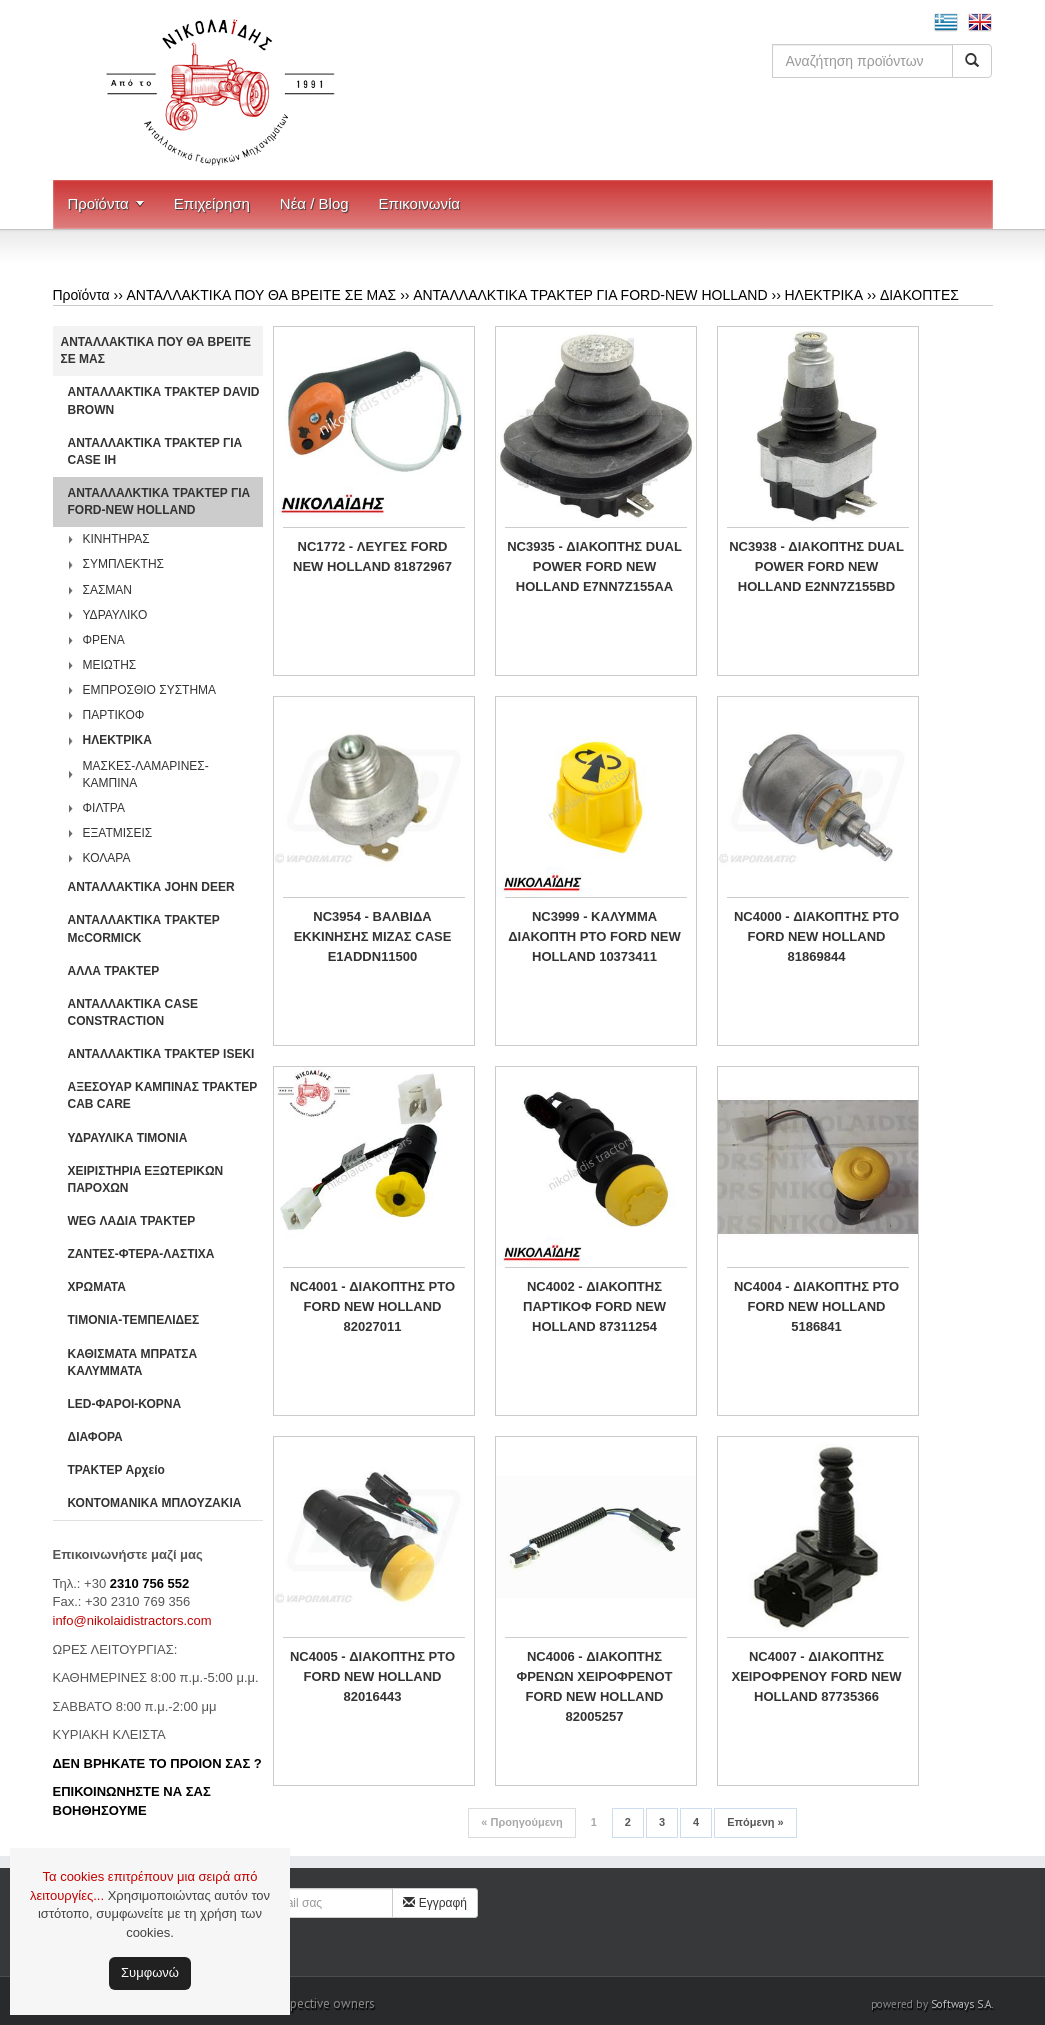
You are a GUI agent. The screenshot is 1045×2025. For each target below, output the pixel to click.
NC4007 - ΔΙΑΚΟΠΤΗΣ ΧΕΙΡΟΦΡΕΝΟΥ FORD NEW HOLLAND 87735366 (817, 1676)
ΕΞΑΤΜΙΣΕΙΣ (118, 833)
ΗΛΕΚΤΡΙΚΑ (823, 295)
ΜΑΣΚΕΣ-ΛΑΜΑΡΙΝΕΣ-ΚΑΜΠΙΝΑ (146, 774)
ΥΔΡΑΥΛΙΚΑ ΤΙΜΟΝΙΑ (128, 1138)
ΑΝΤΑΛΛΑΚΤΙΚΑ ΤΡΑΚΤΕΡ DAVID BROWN (164, 400)
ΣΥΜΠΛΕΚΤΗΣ (124, 564)
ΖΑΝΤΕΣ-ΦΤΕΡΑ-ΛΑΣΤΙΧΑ (141, 1254)
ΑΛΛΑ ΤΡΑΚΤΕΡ (114, 971)
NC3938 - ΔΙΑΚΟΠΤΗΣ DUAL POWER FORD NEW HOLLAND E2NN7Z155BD (816, 566)
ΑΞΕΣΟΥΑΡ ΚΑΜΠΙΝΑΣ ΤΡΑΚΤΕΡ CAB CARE (163, 1095)
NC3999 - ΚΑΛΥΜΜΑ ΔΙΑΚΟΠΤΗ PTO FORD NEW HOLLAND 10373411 (594, 936)
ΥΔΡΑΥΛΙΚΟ (115, 615)
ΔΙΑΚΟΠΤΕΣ (919, 295)
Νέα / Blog (314, 203)
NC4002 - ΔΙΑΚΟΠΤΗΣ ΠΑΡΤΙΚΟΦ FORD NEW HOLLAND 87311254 (594, 1306)
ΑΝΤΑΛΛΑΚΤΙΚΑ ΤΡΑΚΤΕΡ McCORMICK (144, 928)
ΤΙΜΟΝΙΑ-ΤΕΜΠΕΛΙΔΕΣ (134, 1320)
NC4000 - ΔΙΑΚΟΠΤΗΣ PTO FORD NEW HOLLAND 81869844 (816, 936)
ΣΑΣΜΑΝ (108, 590)
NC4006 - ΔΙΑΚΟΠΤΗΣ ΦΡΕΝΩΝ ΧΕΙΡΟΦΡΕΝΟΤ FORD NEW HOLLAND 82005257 (594, 1686)
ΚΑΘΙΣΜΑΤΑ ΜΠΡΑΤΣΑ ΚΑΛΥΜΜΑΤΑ (133, 1362)
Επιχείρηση (212, 203)
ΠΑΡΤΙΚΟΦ (114, 715)
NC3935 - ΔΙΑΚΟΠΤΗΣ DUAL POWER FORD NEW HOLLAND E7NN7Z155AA (594, 566)
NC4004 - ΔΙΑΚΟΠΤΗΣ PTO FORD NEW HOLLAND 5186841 (816, 1306)
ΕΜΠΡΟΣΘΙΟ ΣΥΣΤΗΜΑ (150, 690)
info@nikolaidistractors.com (132, 1620)
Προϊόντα (98, 203)
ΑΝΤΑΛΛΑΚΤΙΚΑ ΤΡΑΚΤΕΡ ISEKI (161, 1054)
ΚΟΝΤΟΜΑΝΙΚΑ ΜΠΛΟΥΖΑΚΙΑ (155, 1503)
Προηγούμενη (521, 1822)
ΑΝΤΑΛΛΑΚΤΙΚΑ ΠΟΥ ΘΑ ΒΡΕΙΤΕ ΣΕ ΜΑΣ (262, 295)
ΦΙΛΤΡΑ (104, 808)
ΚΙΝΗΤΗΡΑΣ (116, 539)
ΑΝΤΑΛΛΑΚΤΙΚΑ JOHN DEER (151, 887)
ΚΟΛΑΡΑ (107, 858)
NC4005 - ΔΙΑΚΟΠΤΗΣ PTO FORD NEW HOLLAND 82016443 (372, 1676)
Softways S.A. (962, 2004)
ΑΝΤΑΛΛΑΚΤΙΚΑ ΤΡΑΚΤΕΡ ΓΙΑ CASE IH (155, 451)
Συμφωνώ (150, 1972)
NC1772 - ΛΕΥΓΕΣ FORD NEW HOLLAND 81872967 (372, 556)
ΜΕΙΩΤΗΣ (110, 665)
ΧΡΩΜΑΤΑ (97, 1287)
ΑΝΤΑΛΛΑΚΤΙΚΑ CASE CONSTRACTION (133, 1012)
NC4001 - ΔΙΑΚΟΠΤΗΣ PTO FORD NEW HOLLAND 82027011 (372, 1306)
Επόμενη (755, 1822)
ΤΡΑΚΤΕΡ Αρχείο (116, 1470)
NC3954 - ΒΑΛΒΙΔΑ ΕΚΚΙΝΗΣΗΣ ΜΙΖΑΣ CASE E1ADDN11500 (373, 936)
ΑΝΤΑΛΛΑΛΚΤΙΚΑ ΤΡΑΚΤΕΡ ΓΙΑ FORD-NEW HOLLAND (590, 295)
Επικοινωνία (419, 203)
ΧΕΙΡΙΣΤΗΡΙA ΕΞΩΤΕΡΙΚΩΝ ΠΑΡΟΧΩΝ (146, 1179)
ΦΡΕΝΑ (104, 640)
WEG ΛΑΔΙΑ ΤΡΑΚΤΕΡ (132, 1221)
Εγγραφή (435, 1903)
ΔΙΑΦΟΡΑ (95, 1437)
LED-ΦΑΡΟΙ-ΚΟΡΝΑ (125, 1404)
